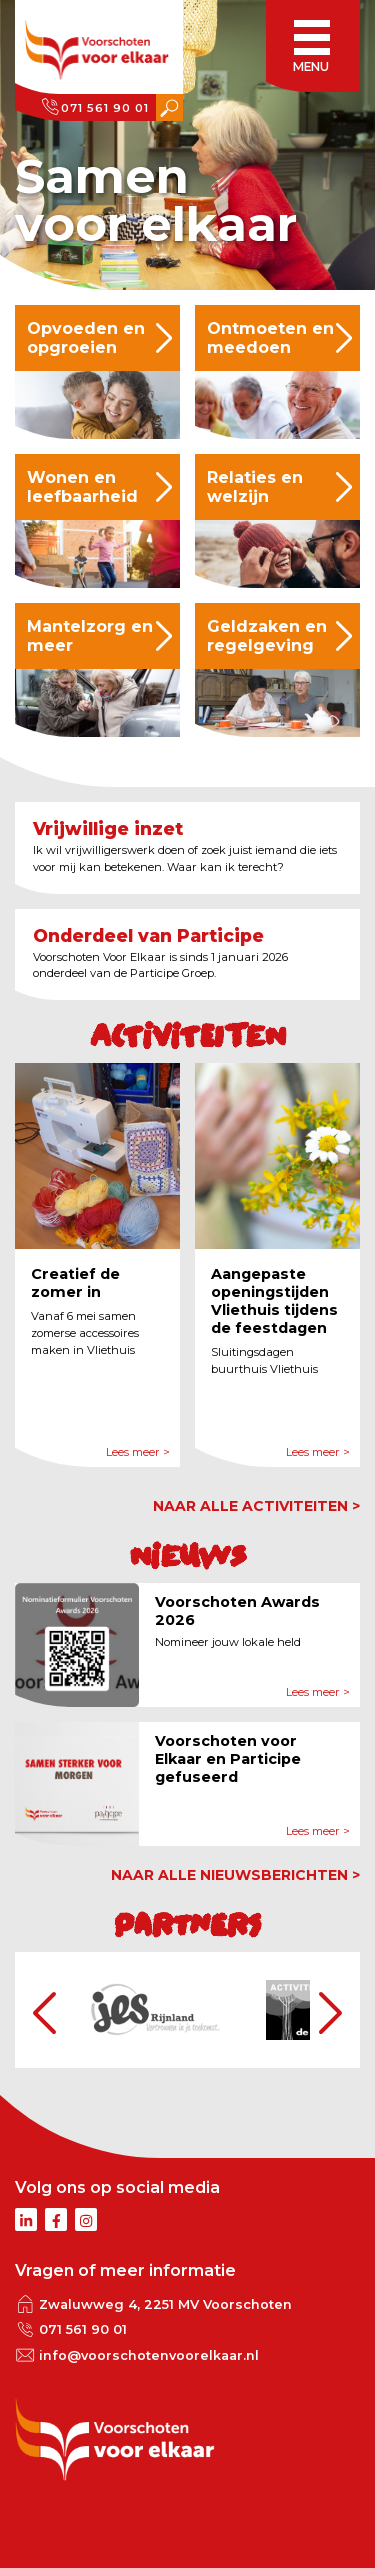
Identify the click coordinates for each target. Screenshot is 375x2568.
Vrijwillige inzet (108, 828)
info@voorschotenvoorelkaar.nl (149, 2355)
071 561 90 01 (105, 108)
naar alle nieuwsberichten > (235, 1875)
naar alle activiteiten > (256, 1506)
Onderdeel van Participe (148, 935)
